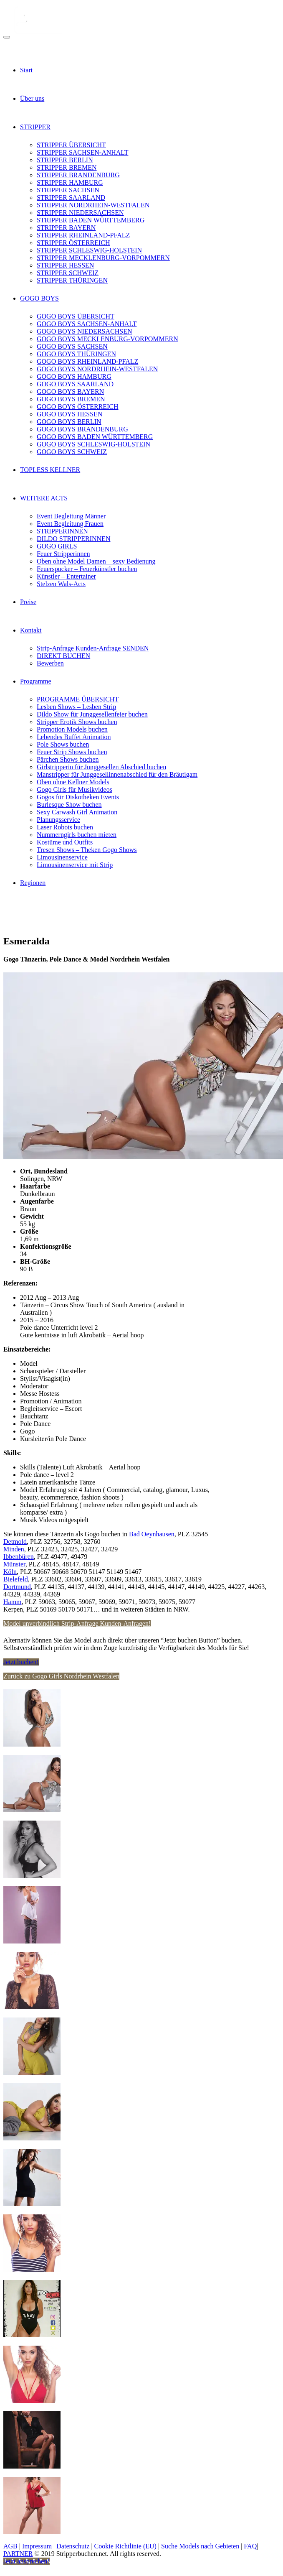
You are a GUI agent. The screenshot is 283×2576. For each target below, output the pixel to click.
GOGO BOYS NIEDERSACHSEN (84, 331)
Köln (10, 1571)
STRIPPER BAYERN (66, 227)
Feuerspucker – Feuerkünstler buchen (87, 568)
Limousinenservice (62, 857)
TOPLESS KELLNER (50, 469)
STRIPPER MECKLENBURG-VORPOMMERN (103, 257)
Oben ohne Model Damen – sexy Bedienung (96, 561)
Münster (14, 1564)
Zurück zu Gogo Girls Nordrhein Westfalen (61, 1676)
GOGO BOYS (39, 298)
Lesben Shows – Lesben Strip (76, 706)
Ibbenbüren (18, 1556)
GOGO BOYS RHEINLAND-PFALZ (87, 361)
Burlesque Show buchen (69, 804)
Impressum (37, 2546)
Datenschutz (72, 2546)
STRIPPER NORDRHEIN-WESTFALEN (93, 205)
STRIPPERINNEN (62, 531)
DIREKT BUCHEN (63, 655)
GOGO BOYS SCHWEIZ (72, 451)
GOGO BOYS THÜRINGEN (76, 353)
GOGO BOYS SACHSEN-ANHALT (86, 323)
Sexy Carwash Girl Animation (77, 812)
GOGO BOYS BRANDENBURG (82, 429)
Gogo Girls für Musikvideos (74, 789)
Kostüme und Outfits (65, 842)
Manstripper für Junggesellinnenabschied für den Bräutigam (117, 774)
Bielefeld (15, 1579)
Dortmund (17, 1586)
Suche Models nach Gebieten (200, 2546)
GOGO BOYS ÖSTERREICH (78, 406)
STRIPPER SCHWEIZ (68, 272)
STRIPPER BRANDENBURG (78, 175)
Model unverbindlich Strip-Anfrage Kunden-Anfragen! (77, 1623)
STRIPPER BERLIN (65, 159)
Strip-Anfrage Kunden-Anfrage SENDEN (93, 648)
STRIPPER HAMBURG (70, 182)
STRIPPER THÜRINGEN (72, 280)
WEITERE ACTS (44, 498)
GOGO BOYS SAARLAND (75, 384)
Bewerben (50, 663)
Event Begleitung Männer (71, 516)
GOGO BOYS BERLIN (69, 421)
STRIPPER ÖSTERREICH (73, 242)
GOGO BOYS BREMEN (71, 399)
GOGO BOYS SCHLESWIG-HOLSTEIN (93, 444)
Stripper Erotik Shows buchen (77, 721)
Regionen (32, 882)
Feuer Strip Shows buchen (72, 751)
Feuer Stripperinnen (63, 553)
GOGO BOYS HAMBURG (74, 376)
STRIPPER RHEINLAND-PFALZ (83, 235)
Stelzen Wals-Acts (61, 583)
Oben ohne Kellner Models (73, 782)
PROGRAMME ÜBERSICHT (78, 699)
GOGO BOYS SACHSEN (72, 346)
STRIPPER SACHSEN (68, 190)
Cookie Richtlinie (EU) (125, 2546)
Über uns (32, 98)
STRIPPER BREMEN (67, 167)
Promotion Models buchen (72, 729)
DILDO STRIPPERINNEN (73, 538)
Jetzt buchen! (21, 1661)
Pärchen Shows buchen (68, 759)
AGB (10, 2546)
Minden (13, 1549)
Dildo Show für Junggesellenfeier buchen (92, 714)
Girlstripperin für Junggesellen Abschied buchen (101, 766)
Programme (35, 681)
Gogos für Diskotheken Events (78, 797)
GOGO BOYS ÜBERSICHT (75, 316)
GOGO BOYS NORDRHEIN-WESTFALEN (97, 368)
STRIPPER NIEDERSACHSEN (80, 212)
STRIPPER (35, 126)
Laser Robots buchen (65, 827)
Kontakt (31, 630)
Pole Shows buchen (63, 744)
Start (26, 70)
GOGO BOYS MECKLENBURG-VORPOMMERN (107, 338)
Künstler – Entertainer (66, 576)
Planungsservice (58, 819)
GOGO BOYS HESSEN (69, 414)
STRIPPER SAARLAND (71, 197)
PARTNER (18, 2553)
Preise (28, 601)
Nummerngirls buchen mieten (76, 834)
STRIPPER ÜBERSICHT (71, 144)
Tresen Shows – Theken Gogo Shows (87, 849)
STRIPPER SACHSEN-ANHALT (82, 152)
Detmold (15, 1541)
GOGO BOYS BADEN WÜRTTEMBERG (95, 436)
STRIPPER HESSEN (65, 265)
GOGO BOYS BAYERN (70, 391)
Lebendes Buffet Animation (74, 736)
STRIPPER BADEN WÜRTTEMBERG (90, 220)
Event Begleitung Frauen (70, 523)
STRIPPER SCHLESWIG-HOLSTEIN (89, 250)
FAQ (250, 2546)
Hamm (12, 1601)
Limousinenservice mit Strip (75, 864)
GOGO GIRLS (57, 546)
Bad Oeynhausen (151, 1534)
